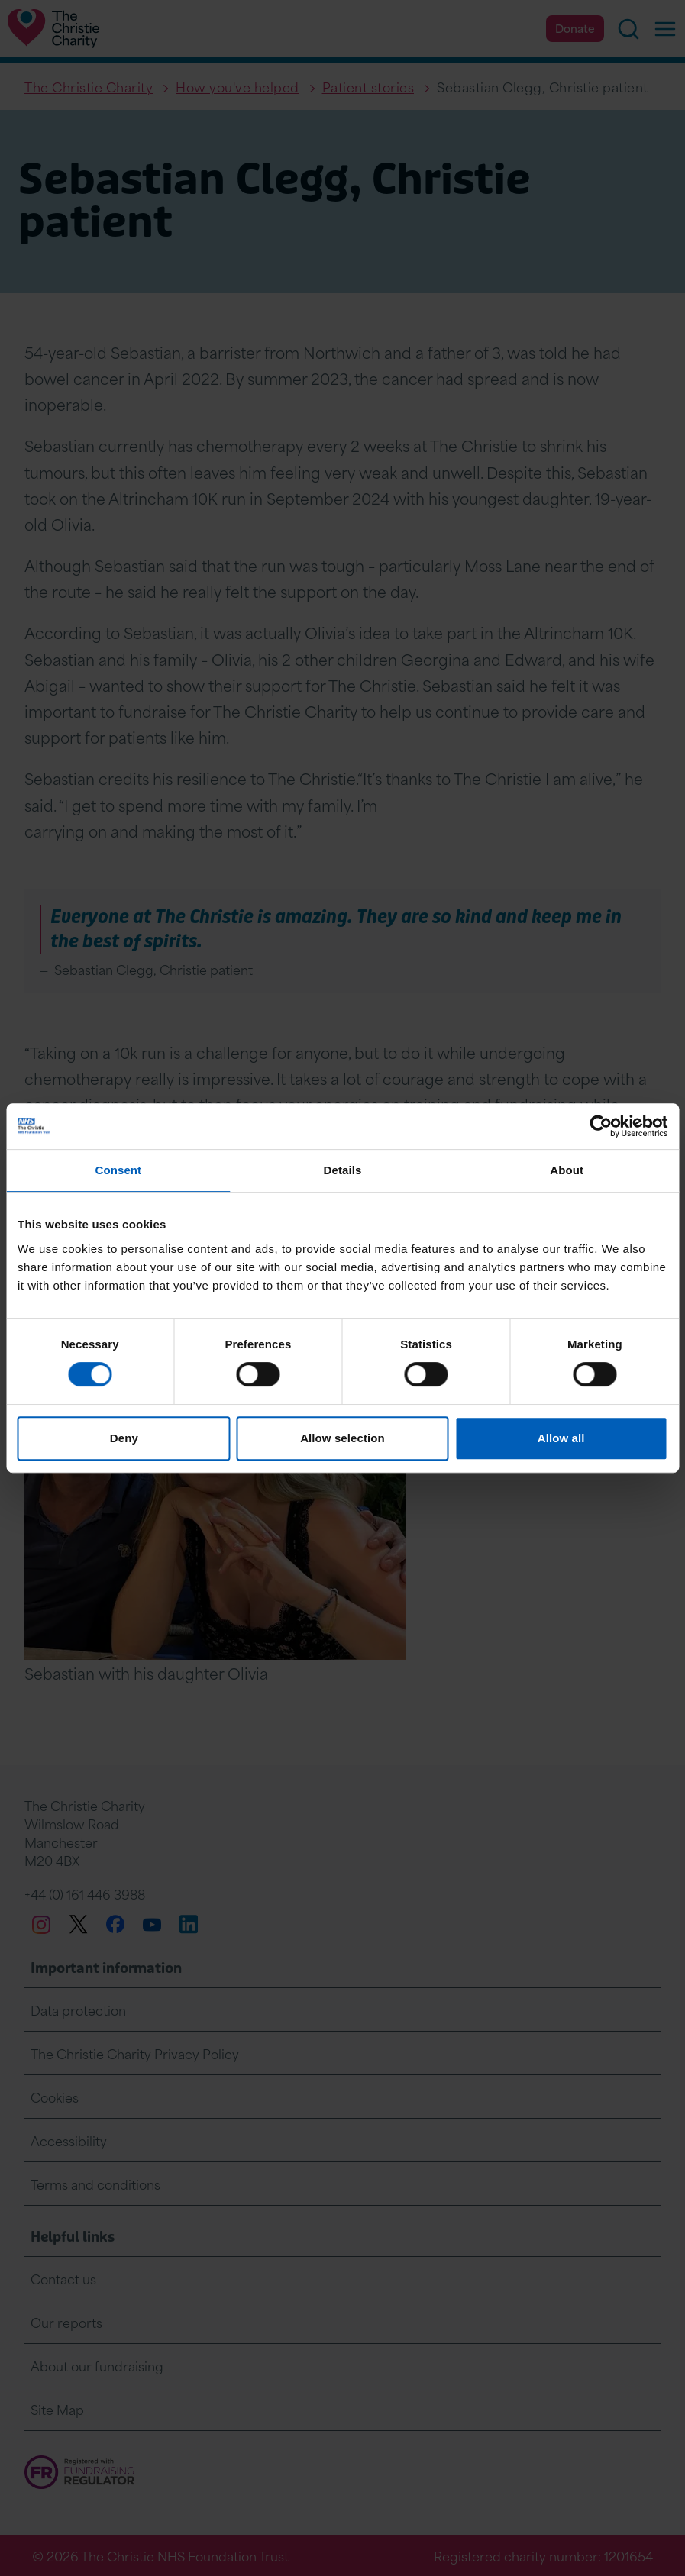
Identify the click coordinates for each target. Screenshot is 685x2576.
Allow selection (342, 1438)
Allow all (561, 1438)
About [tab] (566, 1170)
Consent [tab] (118, 1170)
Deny (124, 1438)
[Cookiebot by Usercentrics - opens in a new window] (600, 1126)
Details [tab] (343, 1170)
